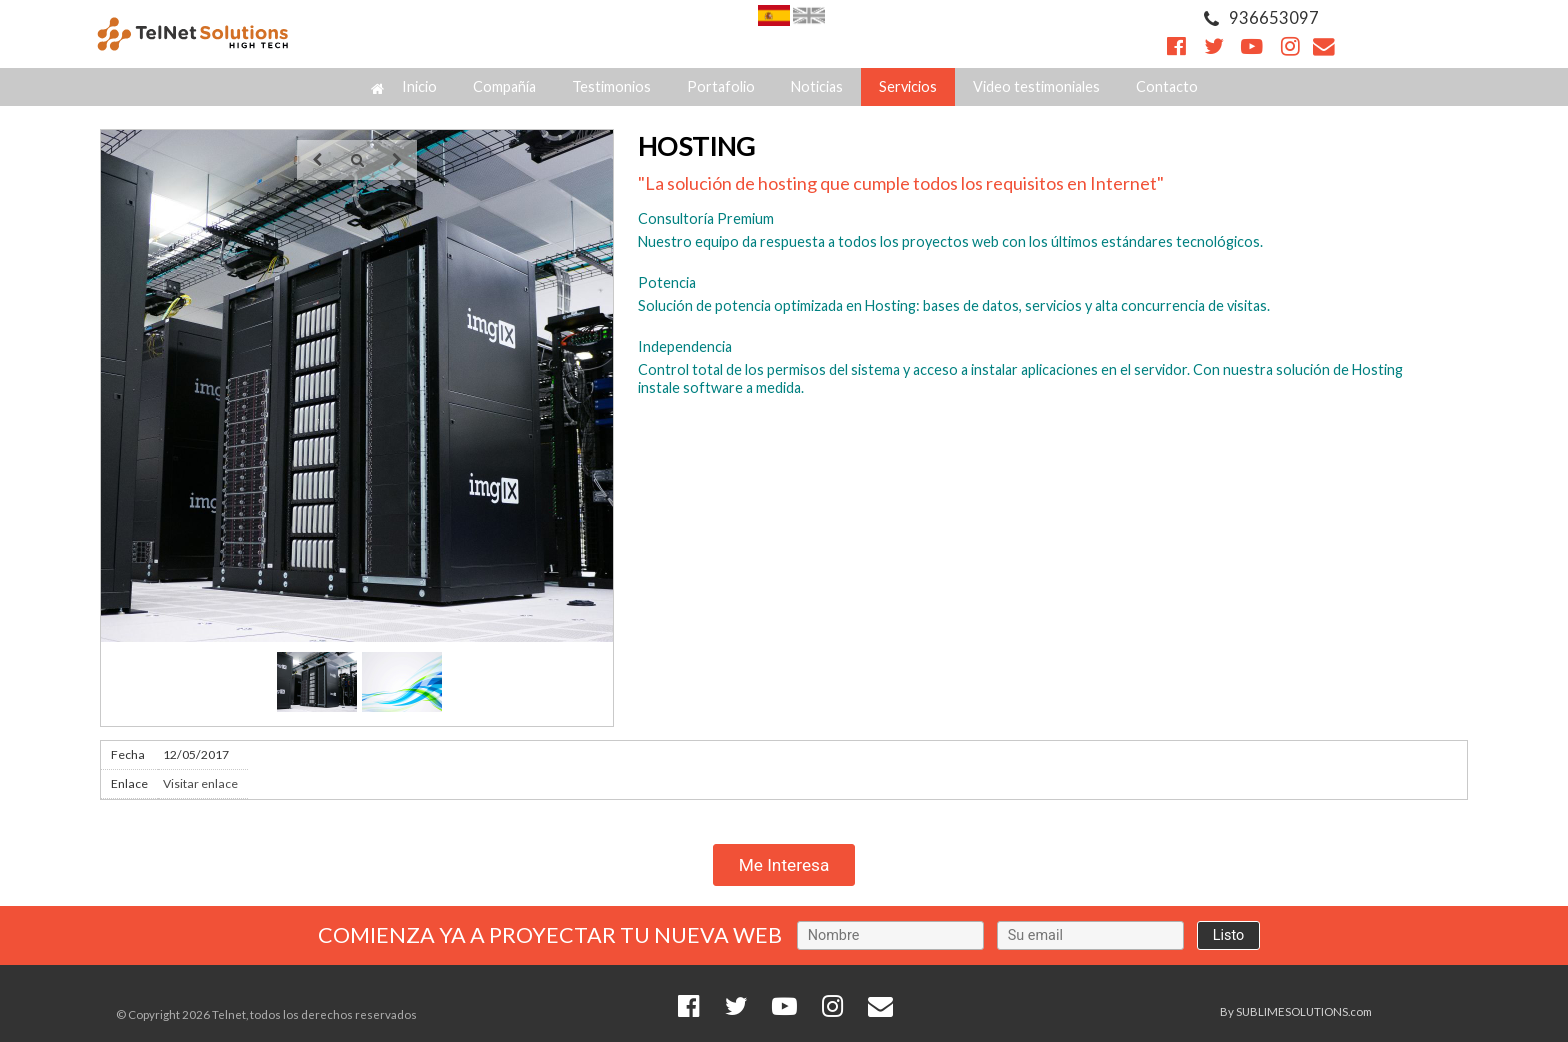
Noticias (817, 86)
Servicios (908, 86)
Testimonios (611, 86)
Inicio (404, 87)
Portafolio (721, 86)
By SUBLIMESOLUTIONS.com (1296, 1011)
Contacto (1167, 86)
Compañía (504, 86)
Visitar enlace (200, 783)
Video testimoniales (1036, 86)
